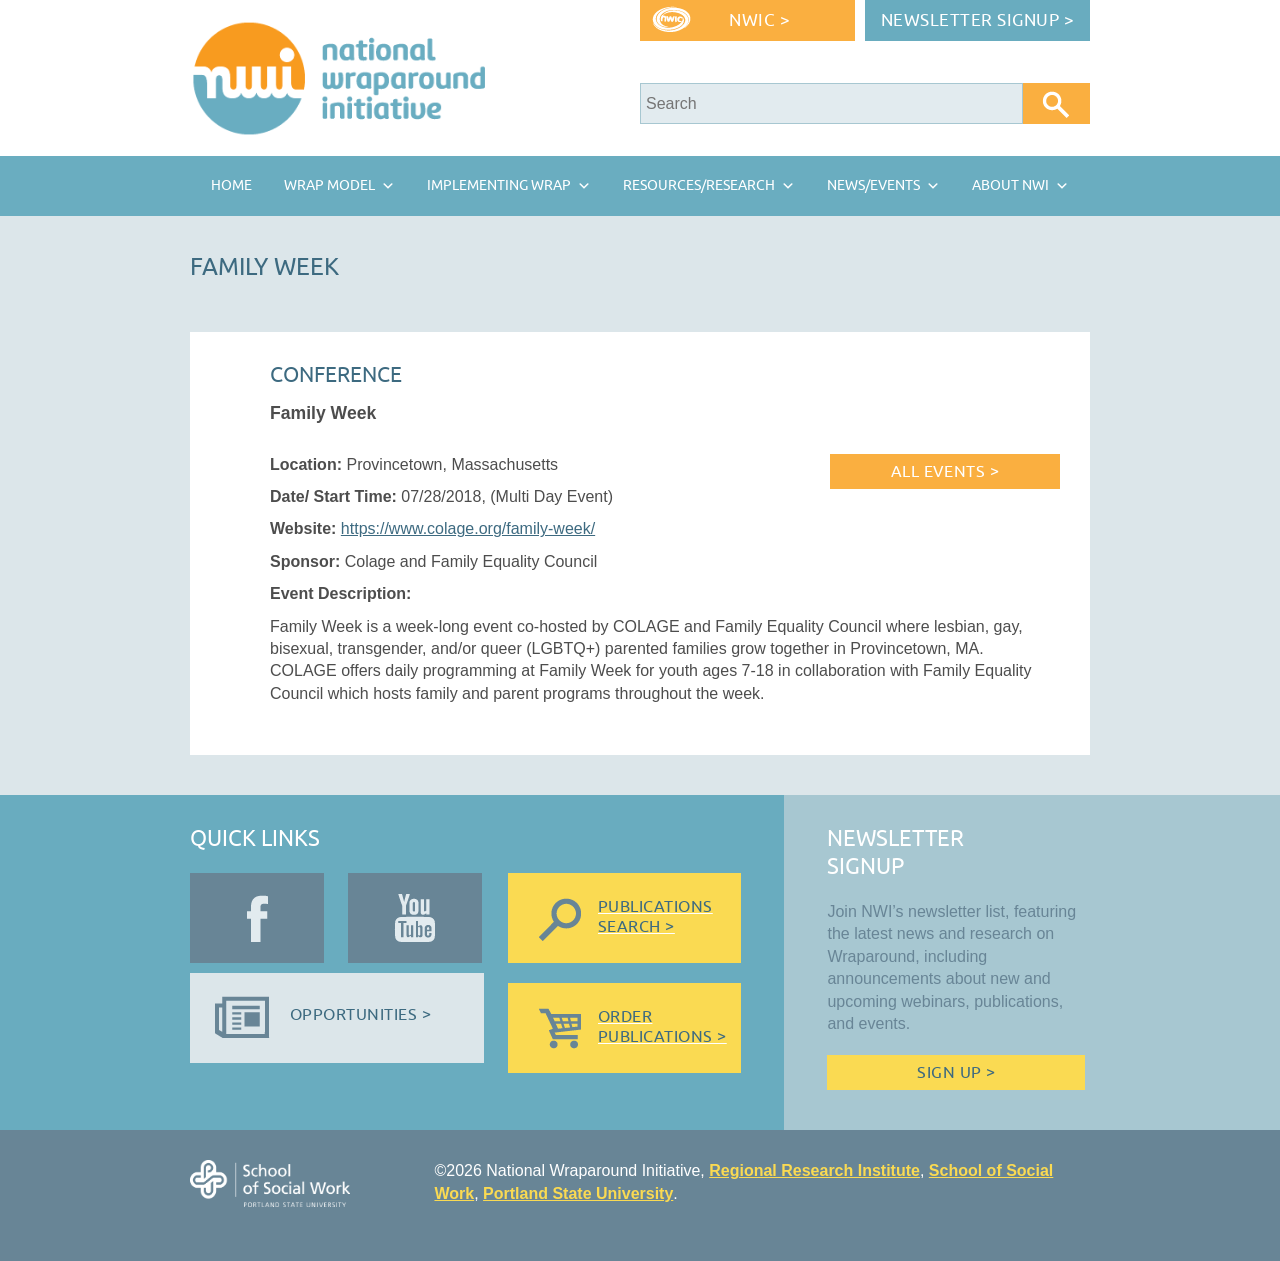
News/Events (873, 185)
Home (231, 185)
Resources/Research (699, 185)
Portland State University (578, 1193)
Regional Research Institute (814, 1170)
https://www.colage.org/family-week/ (468, 528)
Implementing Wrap (499, 185)
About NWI (1010, 185)
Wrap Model (329, 185)
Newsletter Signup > (978, 20)
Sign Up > (956, 1073)
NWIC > (759, 20)
